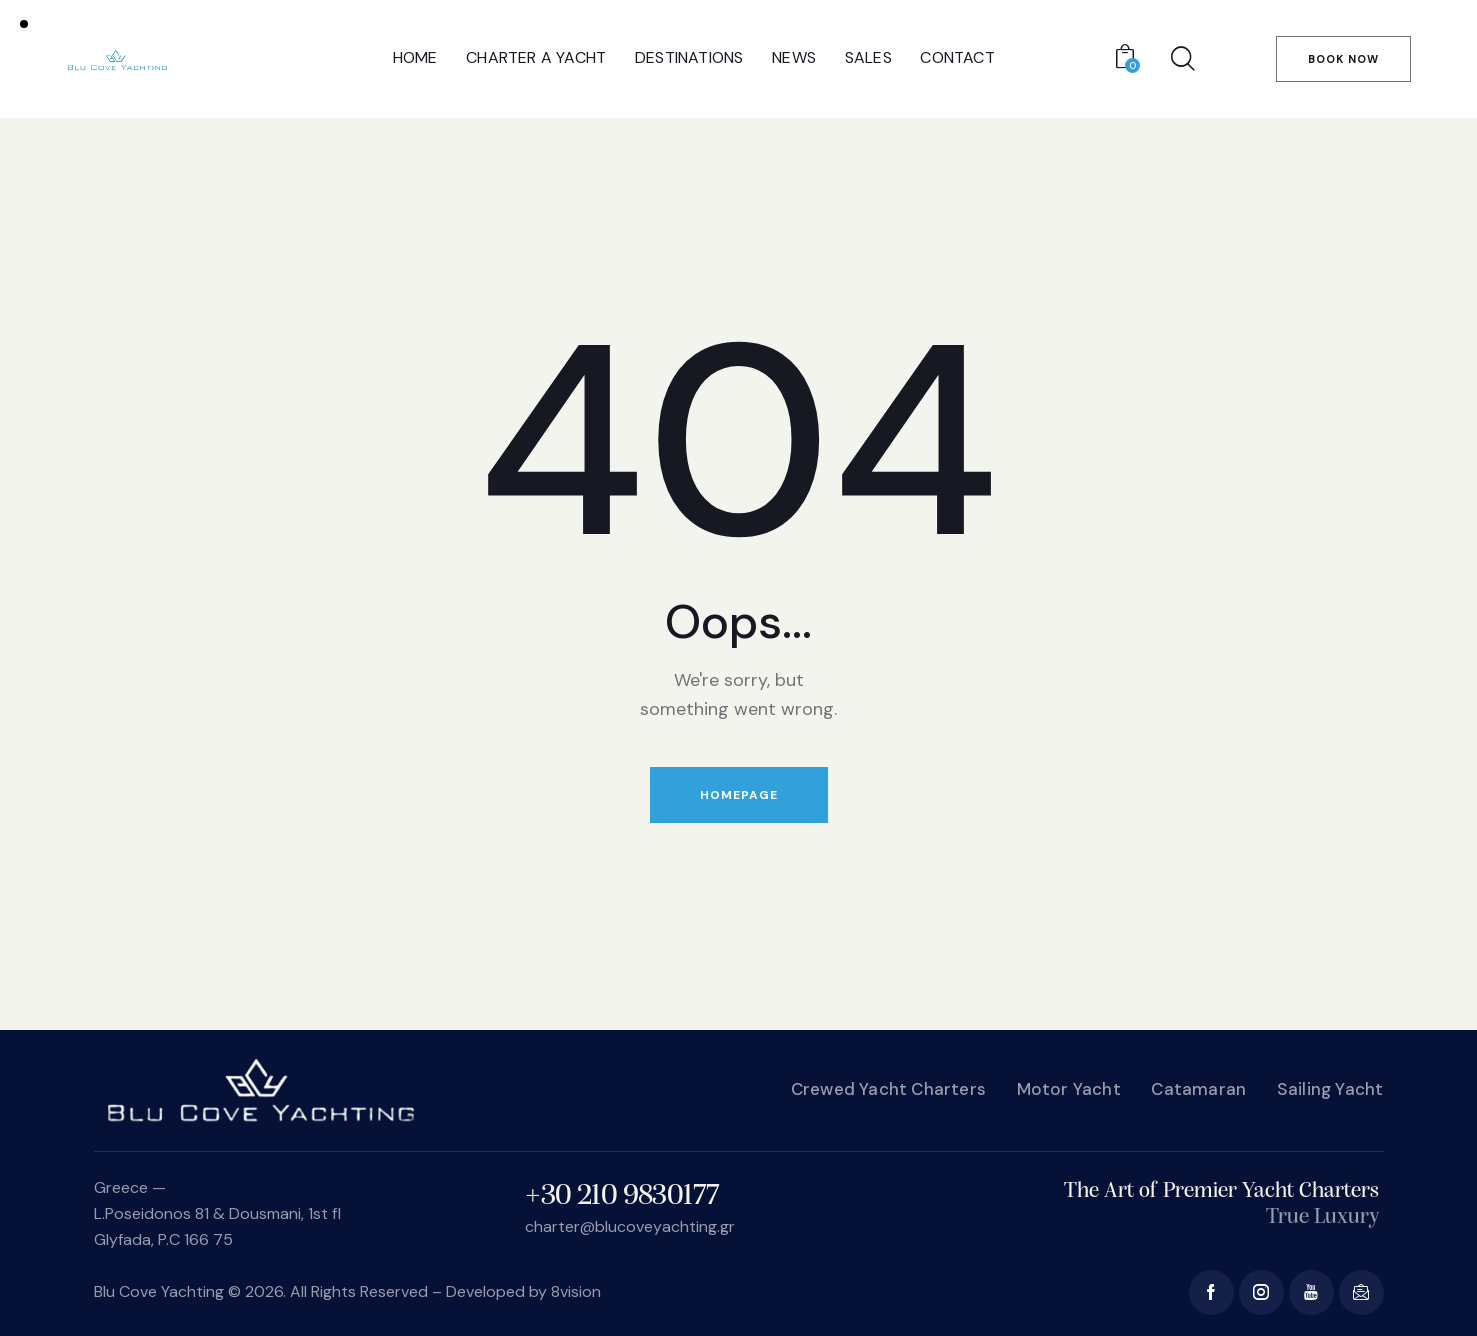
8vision (576, 1291)
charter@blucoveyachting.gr (630, 1226)
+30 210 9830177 (622, 1196)
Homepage (739, 795)
